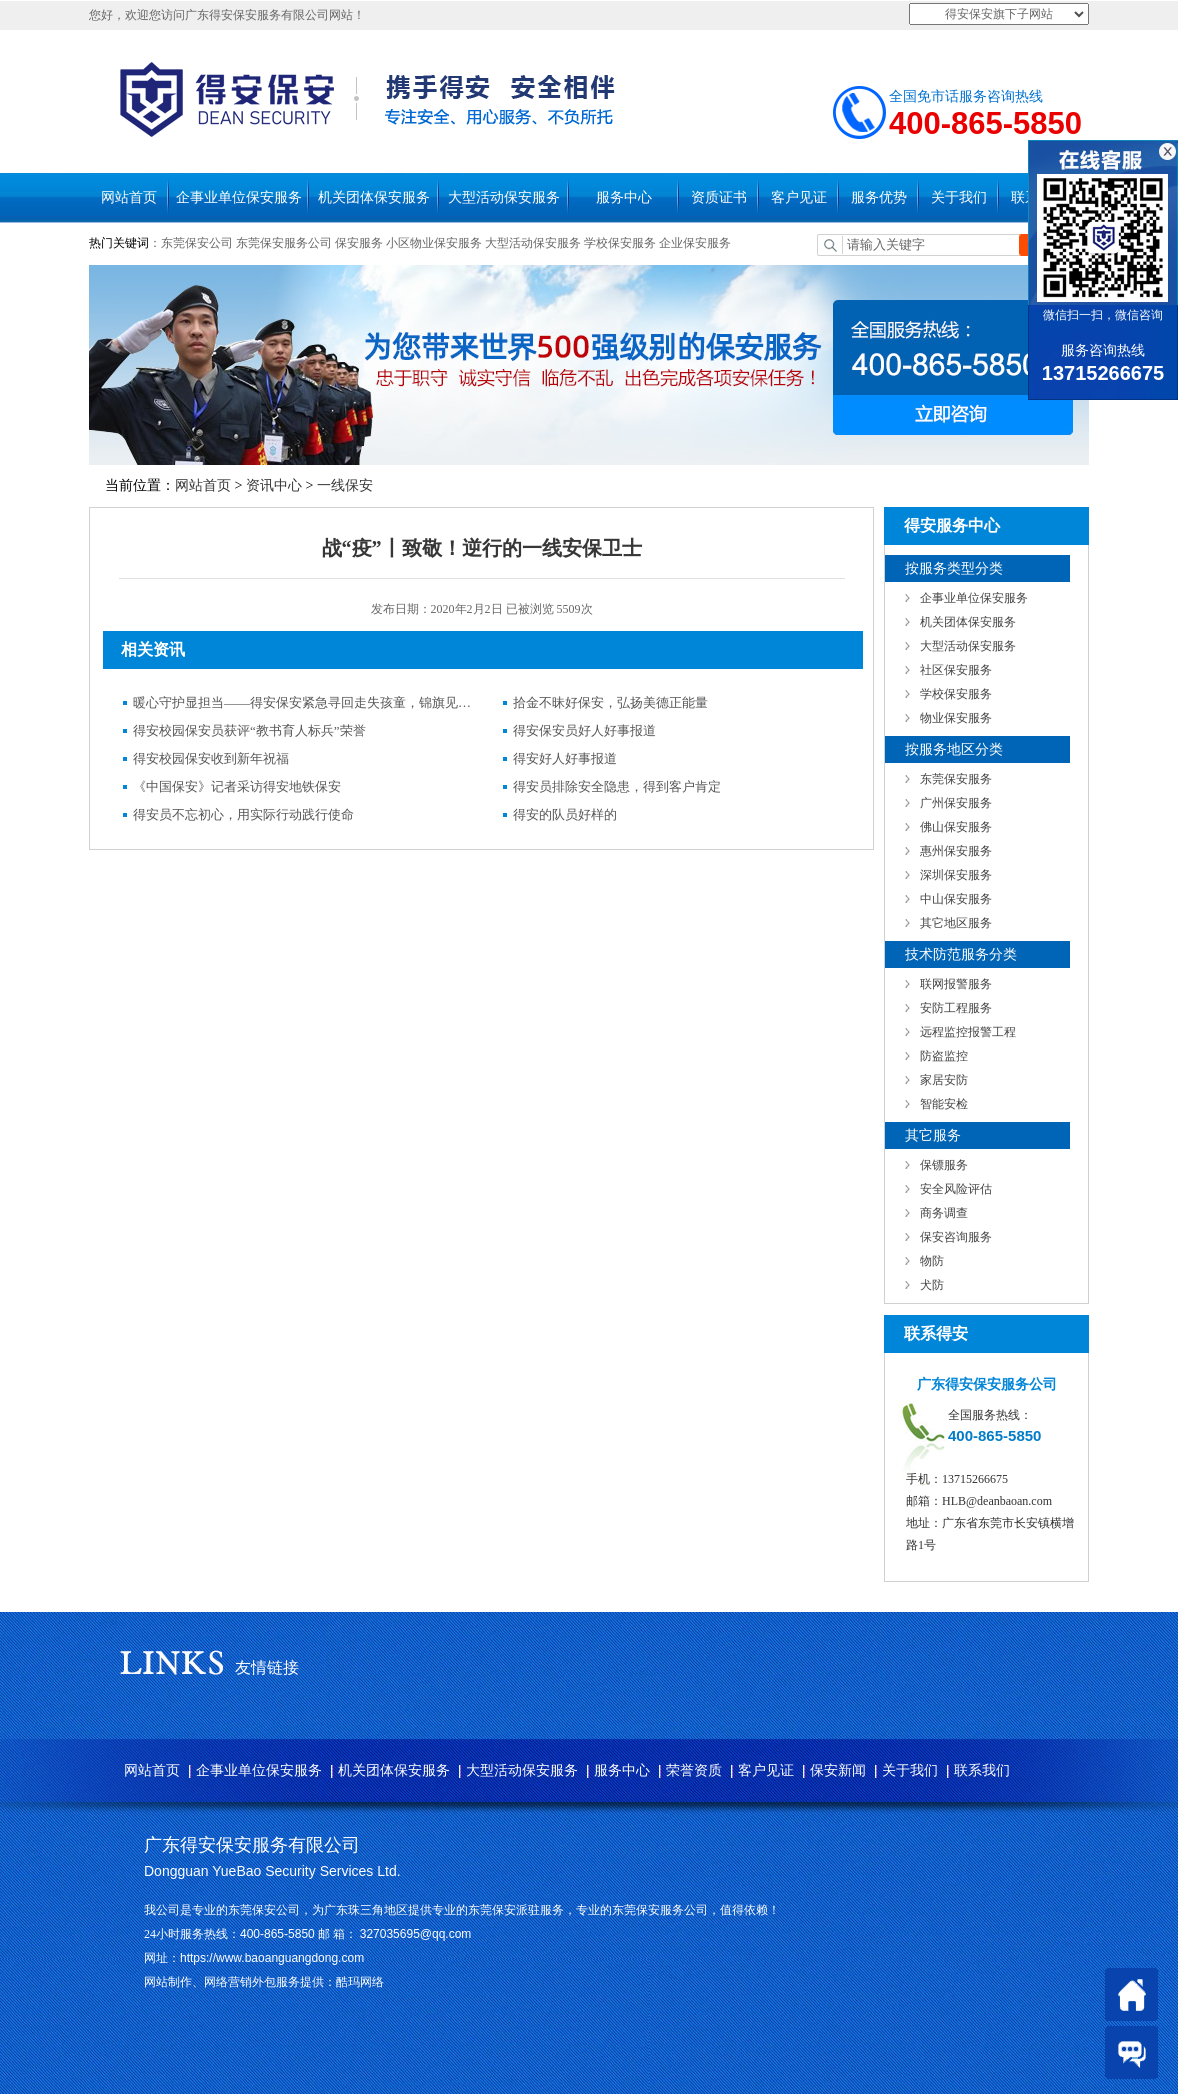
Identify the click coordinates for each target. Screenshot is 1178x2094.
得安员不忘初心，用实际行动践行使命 (243, 814)
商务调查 (944, 1213)
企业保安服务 (695, 243)
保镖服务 (944, 1165)
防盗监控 (944, 1056)
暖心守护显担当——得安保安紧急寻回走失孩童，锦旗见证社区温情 (303, 702)
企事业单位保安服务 (239, 197)
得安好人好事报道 (565, 758)
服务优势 (879, 197)
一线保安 (345, 485)
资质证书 (719, 197)
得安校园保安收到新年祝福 (211, 758)
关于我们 (959, 197)
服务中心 (624, 197)
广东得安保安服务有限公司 (252, 1845)
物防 (932, 1261)
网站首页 (129, 197)
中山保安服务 (956, 899)
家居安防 (944, 1080)
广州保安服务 (956, 803)
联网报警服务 (956, 984)
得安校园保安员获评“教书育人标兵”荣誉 (249, 730)
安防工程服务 (956, 1008)
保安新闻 (838, 1770)
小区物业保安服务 (434, 243)
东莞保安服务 (956, 779)
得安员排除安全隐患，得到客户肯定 (617, 786)
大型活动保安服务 (504, 197)
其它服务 (933, 1135)
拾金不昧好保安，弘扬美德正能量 (610, 702)
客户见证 (799, 197)
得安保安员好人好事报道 (584, 730)
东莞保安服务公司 (284, 243)
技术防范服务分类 (961, 954)
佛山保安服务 (956, 827)
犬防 (932, 1285)
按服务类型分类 (954, 568)
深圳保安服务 (956, 875)
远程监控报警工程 (968, 1032)
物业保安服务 (956, 718)
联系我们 (982, 1770)
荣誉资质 (694, 1770)
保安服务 (359, 243)
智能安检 (944, 1104)
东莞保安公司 (197, 243)
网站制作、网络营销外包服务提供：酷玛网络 (264, 1982)
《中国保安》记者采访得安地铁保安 (237, 786)
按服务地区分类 (954, 749)
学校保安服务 (620, 243)
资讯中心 (274, 485)
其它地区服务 (956, 923)
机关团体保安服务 (374, 197)
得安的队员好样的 (565, 814)
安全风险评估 (956, 1189)
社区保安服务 (956, 670)
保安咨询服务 (956, 1237)
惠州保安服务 (956, 851)
